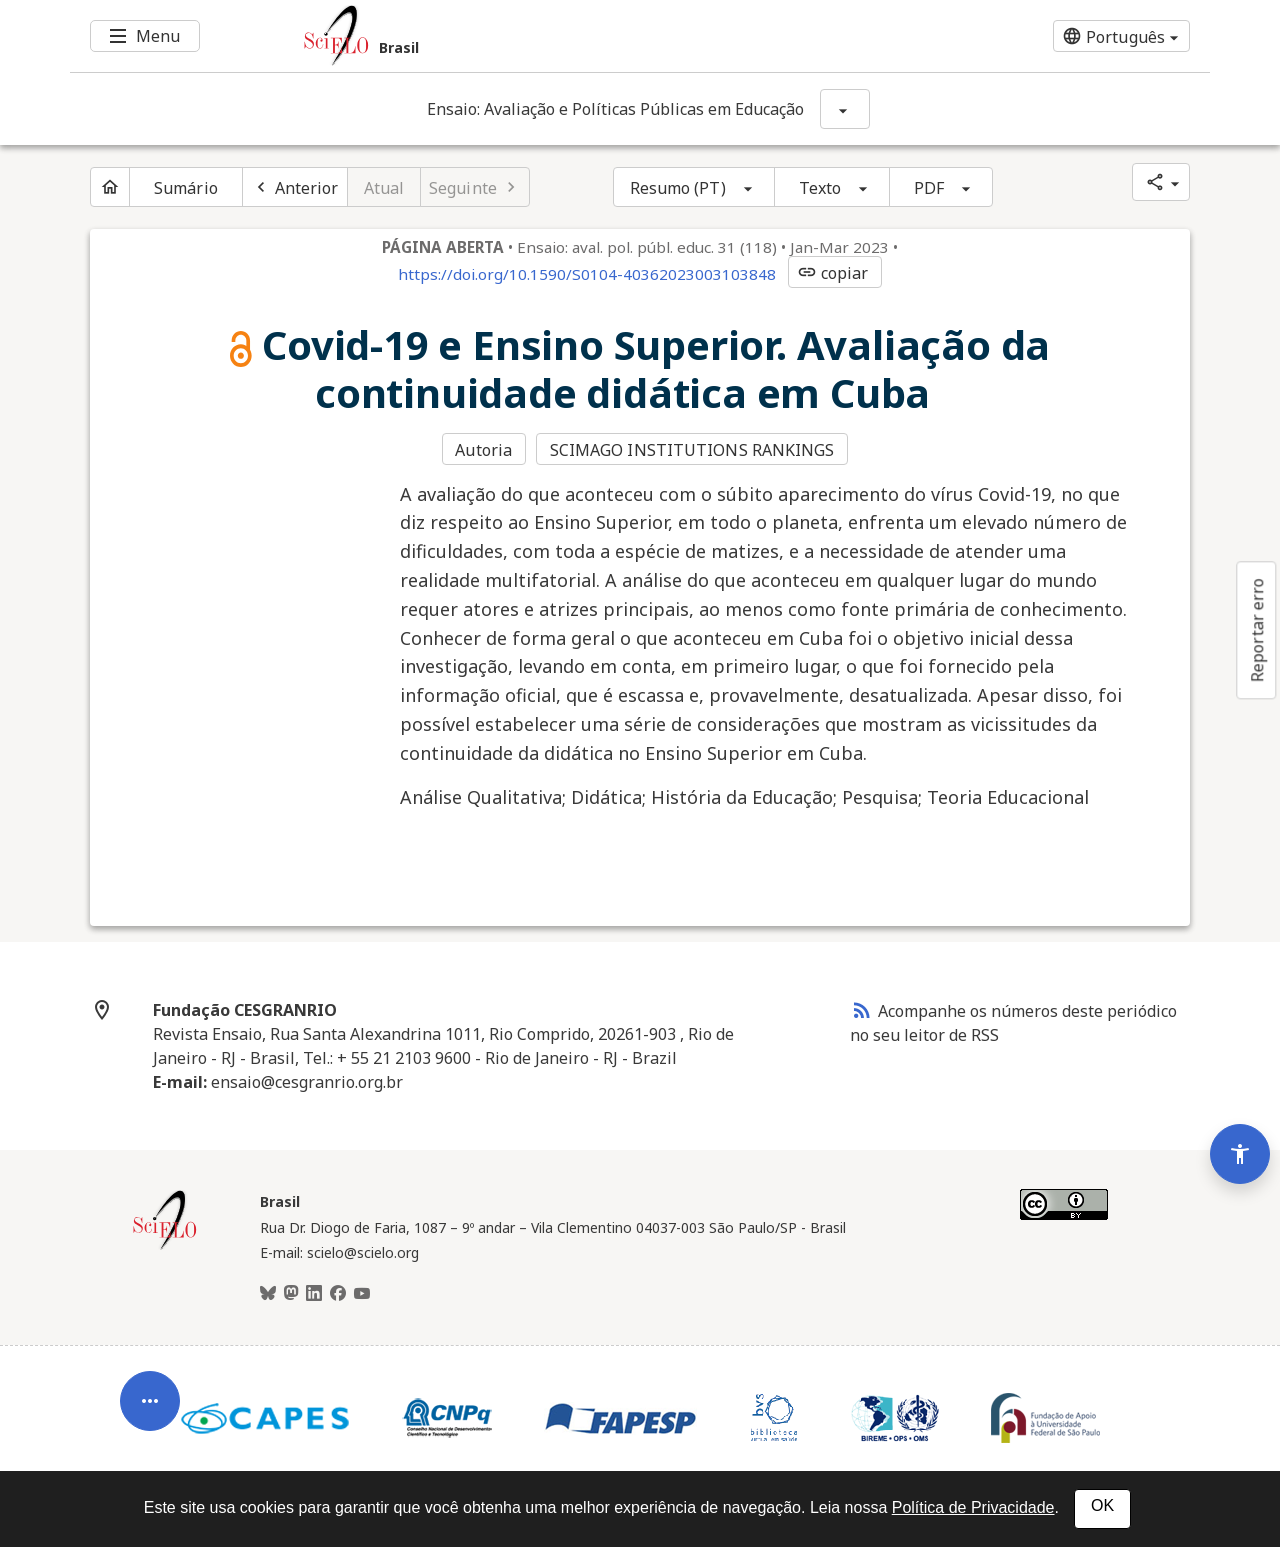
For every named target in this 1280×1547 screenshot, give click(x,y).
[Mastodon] (291, 1294)
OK (1102, 1505)
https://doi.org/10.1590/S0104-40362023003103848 (587, 274)
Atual (384, 188)
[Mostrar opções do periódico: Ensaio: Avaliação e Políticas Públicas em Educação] (845, 109)
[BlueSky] (268, 1294)
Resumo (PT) (678, 188)
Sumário (186, 188)
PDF (929, 188)
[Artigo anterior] (295, 187)
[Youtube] (362, 1294)
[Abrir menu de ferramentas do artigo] (150, 1408)
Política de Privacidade (973, 1507)
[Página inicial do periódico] (110, 187)
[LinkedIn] (314, 1294)
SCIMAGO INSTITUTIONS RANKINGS (692, 450)
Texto (820, 188)
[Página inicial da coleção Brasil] (165, 1247)
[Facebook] (338, 1294)
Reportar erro (1257, 630)
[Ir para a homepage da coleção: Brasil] (545, 36)
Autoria (483, 450)
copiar (833, 273)
